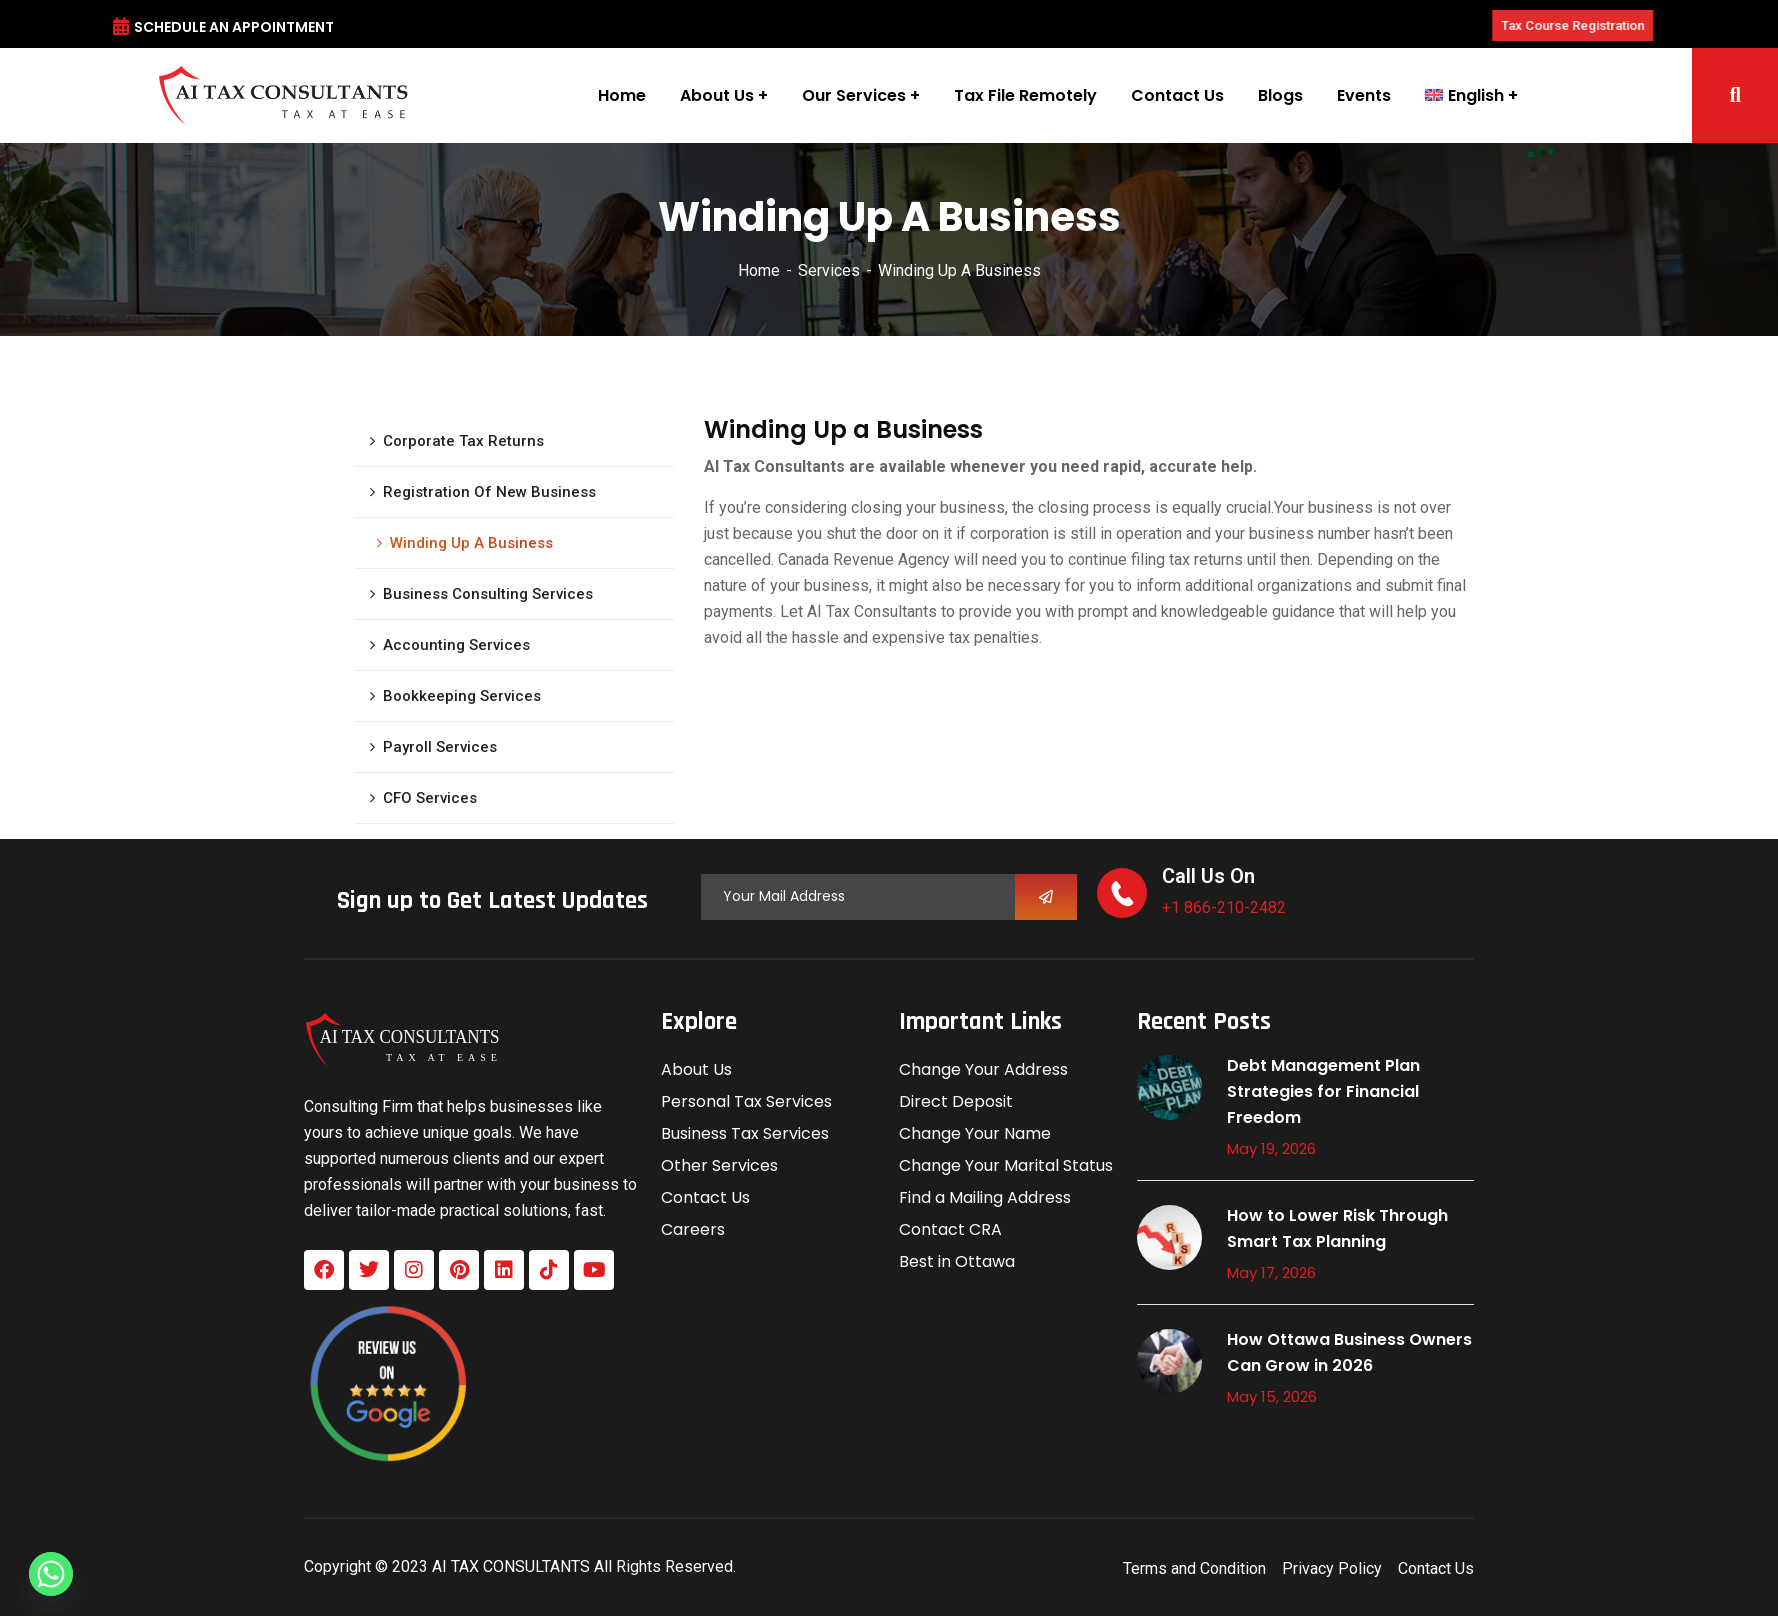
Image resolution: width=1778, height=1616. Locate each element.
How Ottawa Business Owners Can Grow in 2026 (1349, 1352)
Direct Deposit (956, 1101)
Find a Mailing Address (985, 1197)
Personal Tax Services (746, 1101)
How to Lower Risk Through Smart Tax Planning (1337, 1228)
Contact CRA (950, 1229)
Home (759, 270)
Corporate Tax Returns (463, 441)
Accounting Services (456, 645)
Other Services (719, 1165)
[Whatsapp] (51, 1574)
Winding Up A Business (471, 543)
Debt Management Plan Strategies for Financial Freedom (1323, 1091)
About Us (696, 1069)
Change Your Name (975, 1133)
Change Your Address (983, 1069)
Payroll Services (440, 747)
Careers (693, 1229)
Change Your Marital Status (1006, 1165)
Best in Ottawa (957, 1261)
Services (829, 270)
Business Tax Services (745, 1133)
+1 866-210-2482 (1224, 907)
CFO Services (430, 798)
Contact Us (705, 1197)
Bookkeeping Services (462, 696)
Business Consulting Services (488, 594)
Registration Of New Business (489, 492)
